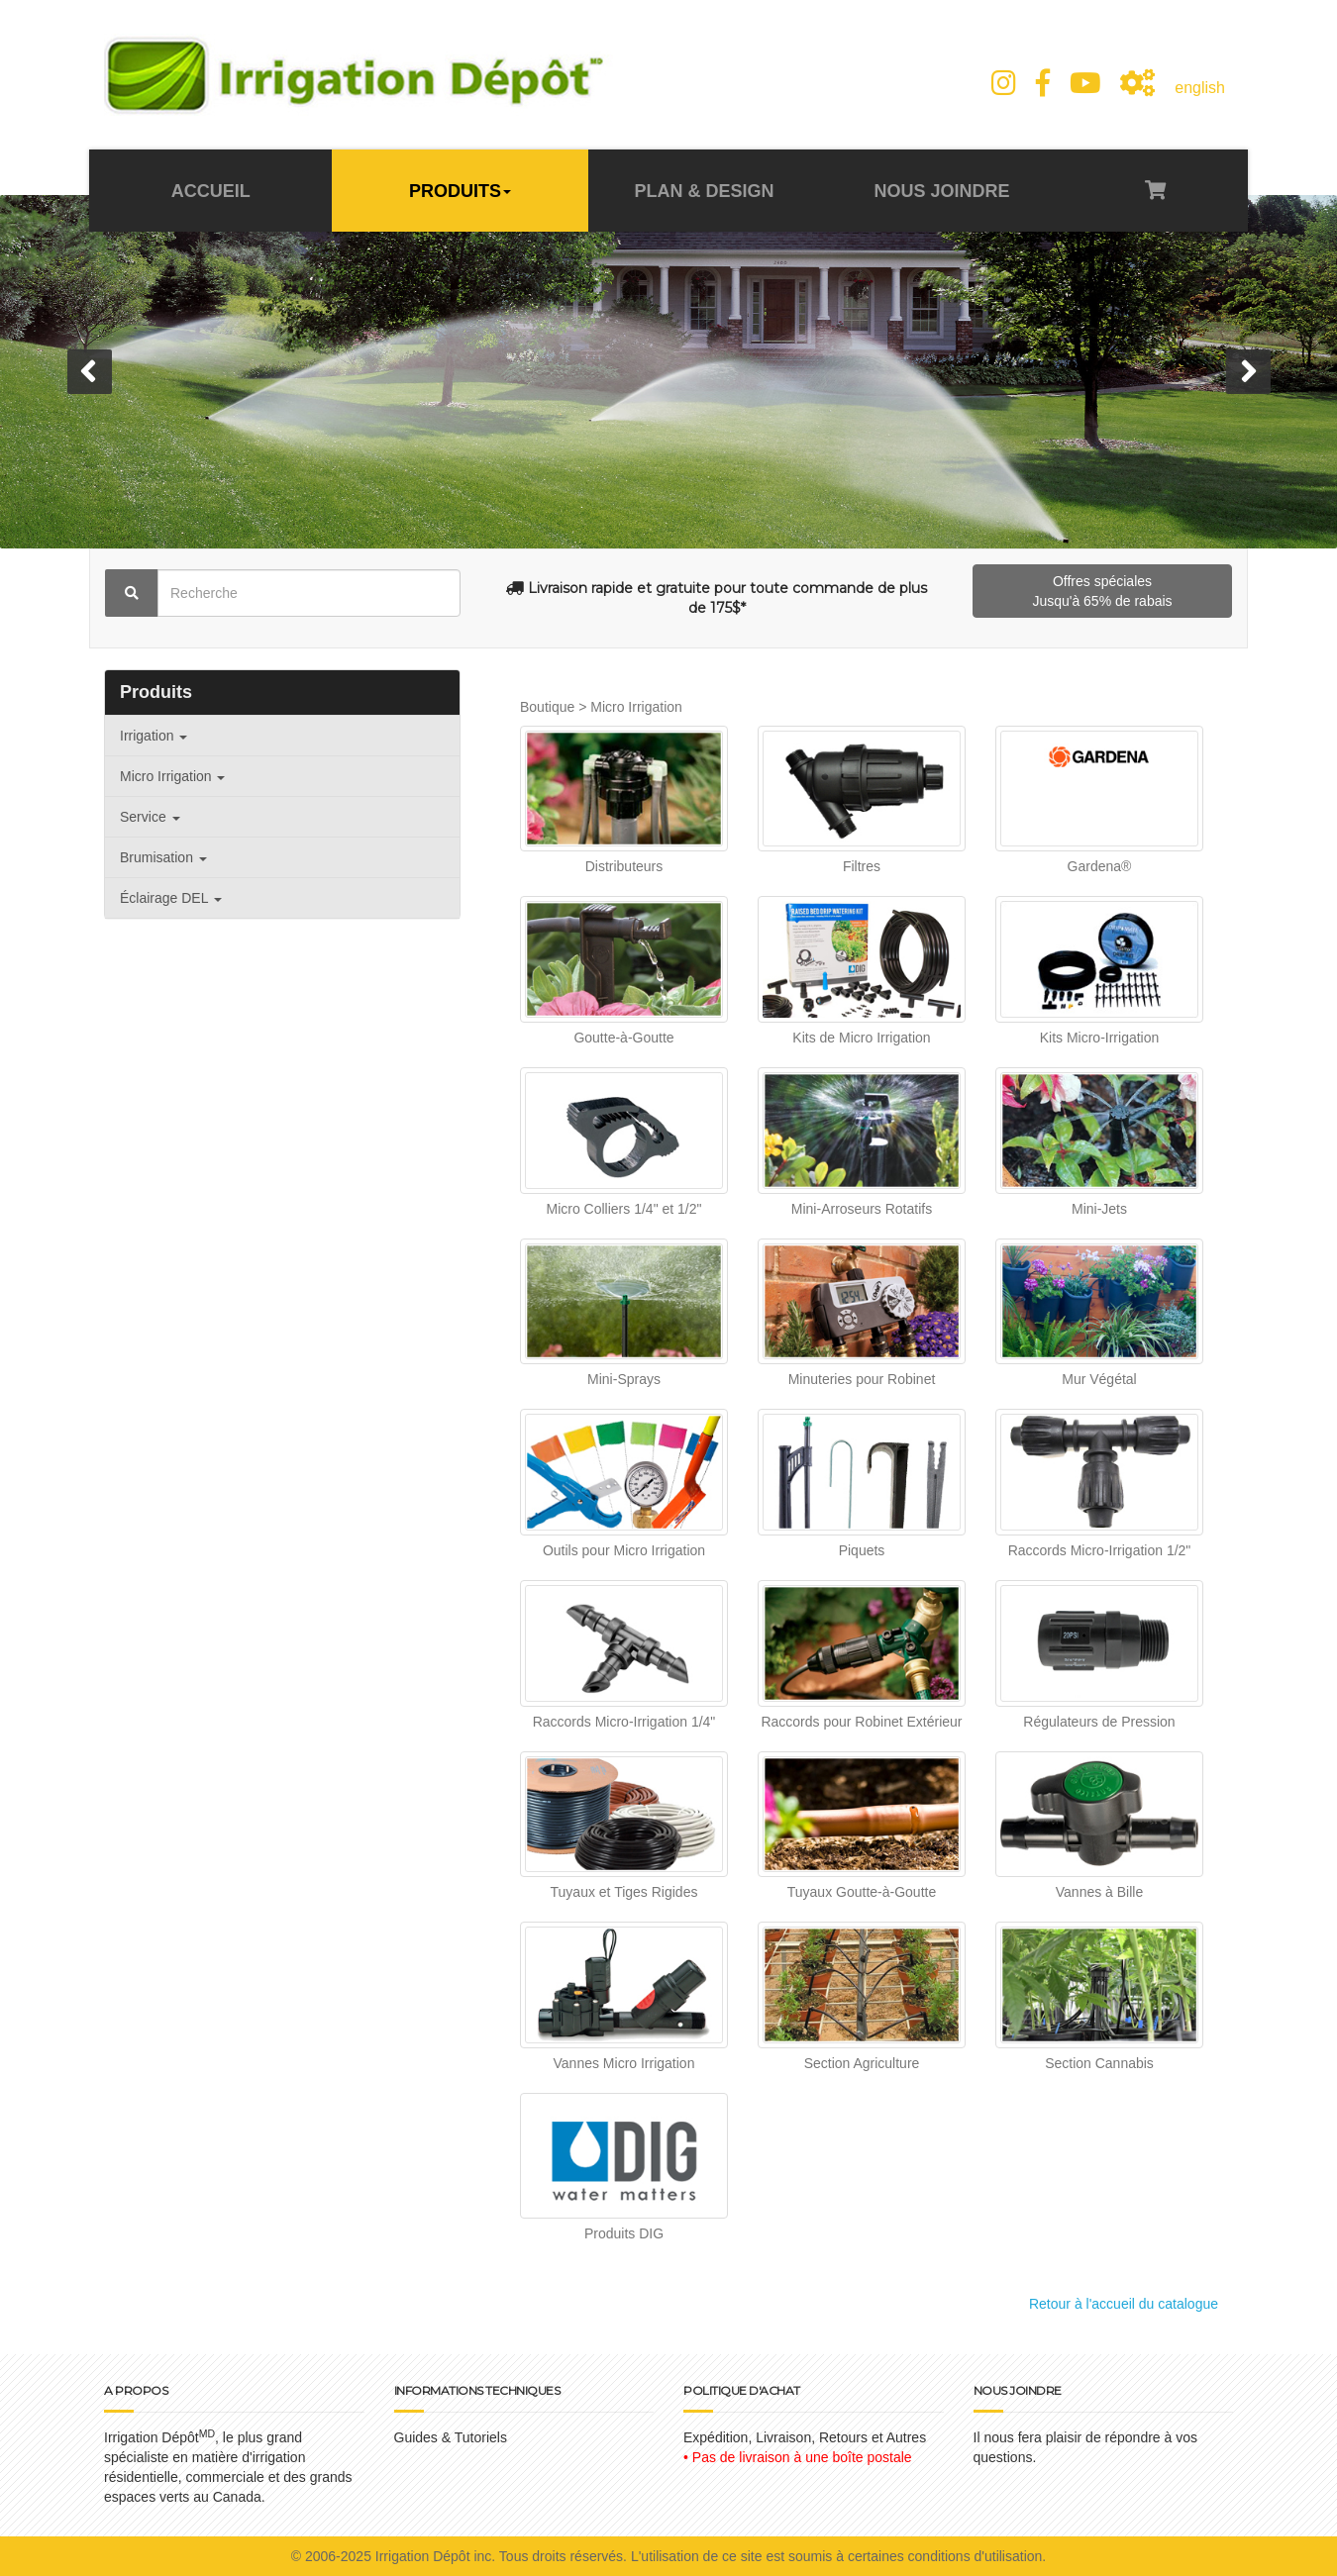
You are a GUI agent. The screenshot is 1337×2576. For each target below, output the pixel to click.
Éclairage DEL (171, 898)
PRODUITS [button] (460, 191)
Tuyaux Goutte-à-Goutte (861, 1892)
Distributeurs (624, 866)
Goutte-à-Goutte (623, 1037)
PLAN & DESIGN (703, 191)
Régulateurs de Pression (1099, 1722)
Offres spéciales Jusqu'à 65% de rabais (1102, 591)
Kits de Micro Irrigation (861, 1037)
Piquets (862, 1550)
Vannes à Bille (1099, 1892)
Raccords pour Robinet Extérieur (861, 1722)
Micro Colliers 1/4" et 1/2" (624, 1209)
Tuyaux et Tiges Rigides (624, 1892)
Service (150, 817)
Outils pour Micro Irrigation (624, 1550)
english (1200, 87)
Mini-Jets (1099, 1209)
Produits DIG (624, 2233)
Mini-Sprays (624, 1379)
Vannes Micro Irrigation (624, 2063)
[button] (89, 371)
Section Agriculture (862, 2063)
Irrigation (153, 735)
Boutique (547, 707)
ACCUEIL (211, 191)
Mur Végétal (1099, 1379)
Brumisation (163, 857)
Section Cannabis (1099, 2063)
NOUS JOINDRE (941, 191)
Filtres (861, 866)
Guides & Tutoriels (450, 2437)
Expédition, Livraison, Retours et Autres (804, 2437)
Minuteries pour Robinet (862, 1379)
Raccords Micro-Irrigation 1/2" (1099, 1550)
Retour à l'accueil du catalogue (1123, 2304)
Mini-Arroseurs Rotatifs (861, 1209)
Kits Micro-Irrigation (1100, 1037)
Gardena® (1100, 866)
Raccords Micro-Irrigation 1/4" (624, 1722)
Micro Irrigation (172, 776)
